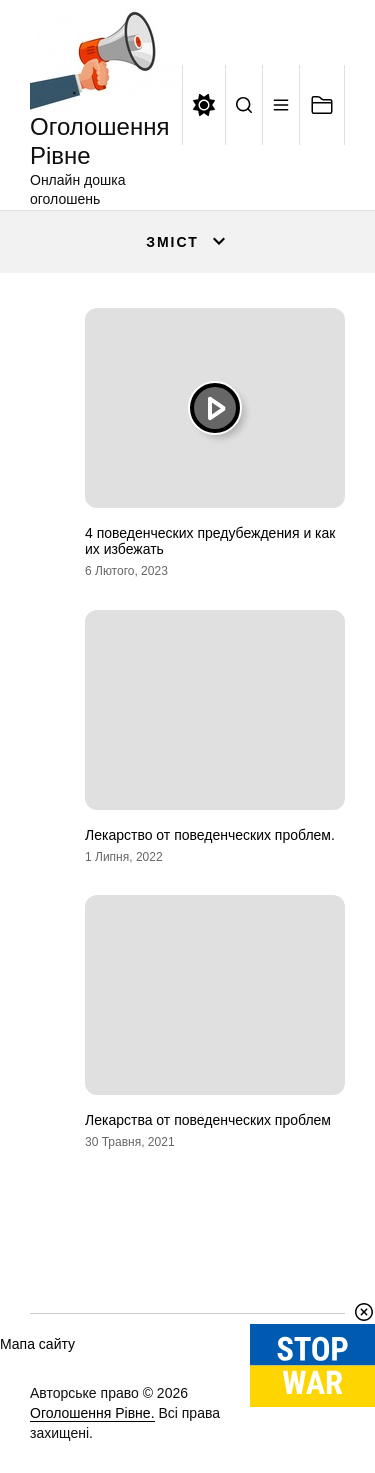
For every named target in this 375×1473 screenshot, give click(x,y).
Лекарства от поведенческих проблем (208, 1120)
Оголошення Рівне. (92, 1413)
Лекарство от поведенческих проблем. (210, 835)
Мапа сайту (37, 1344)
